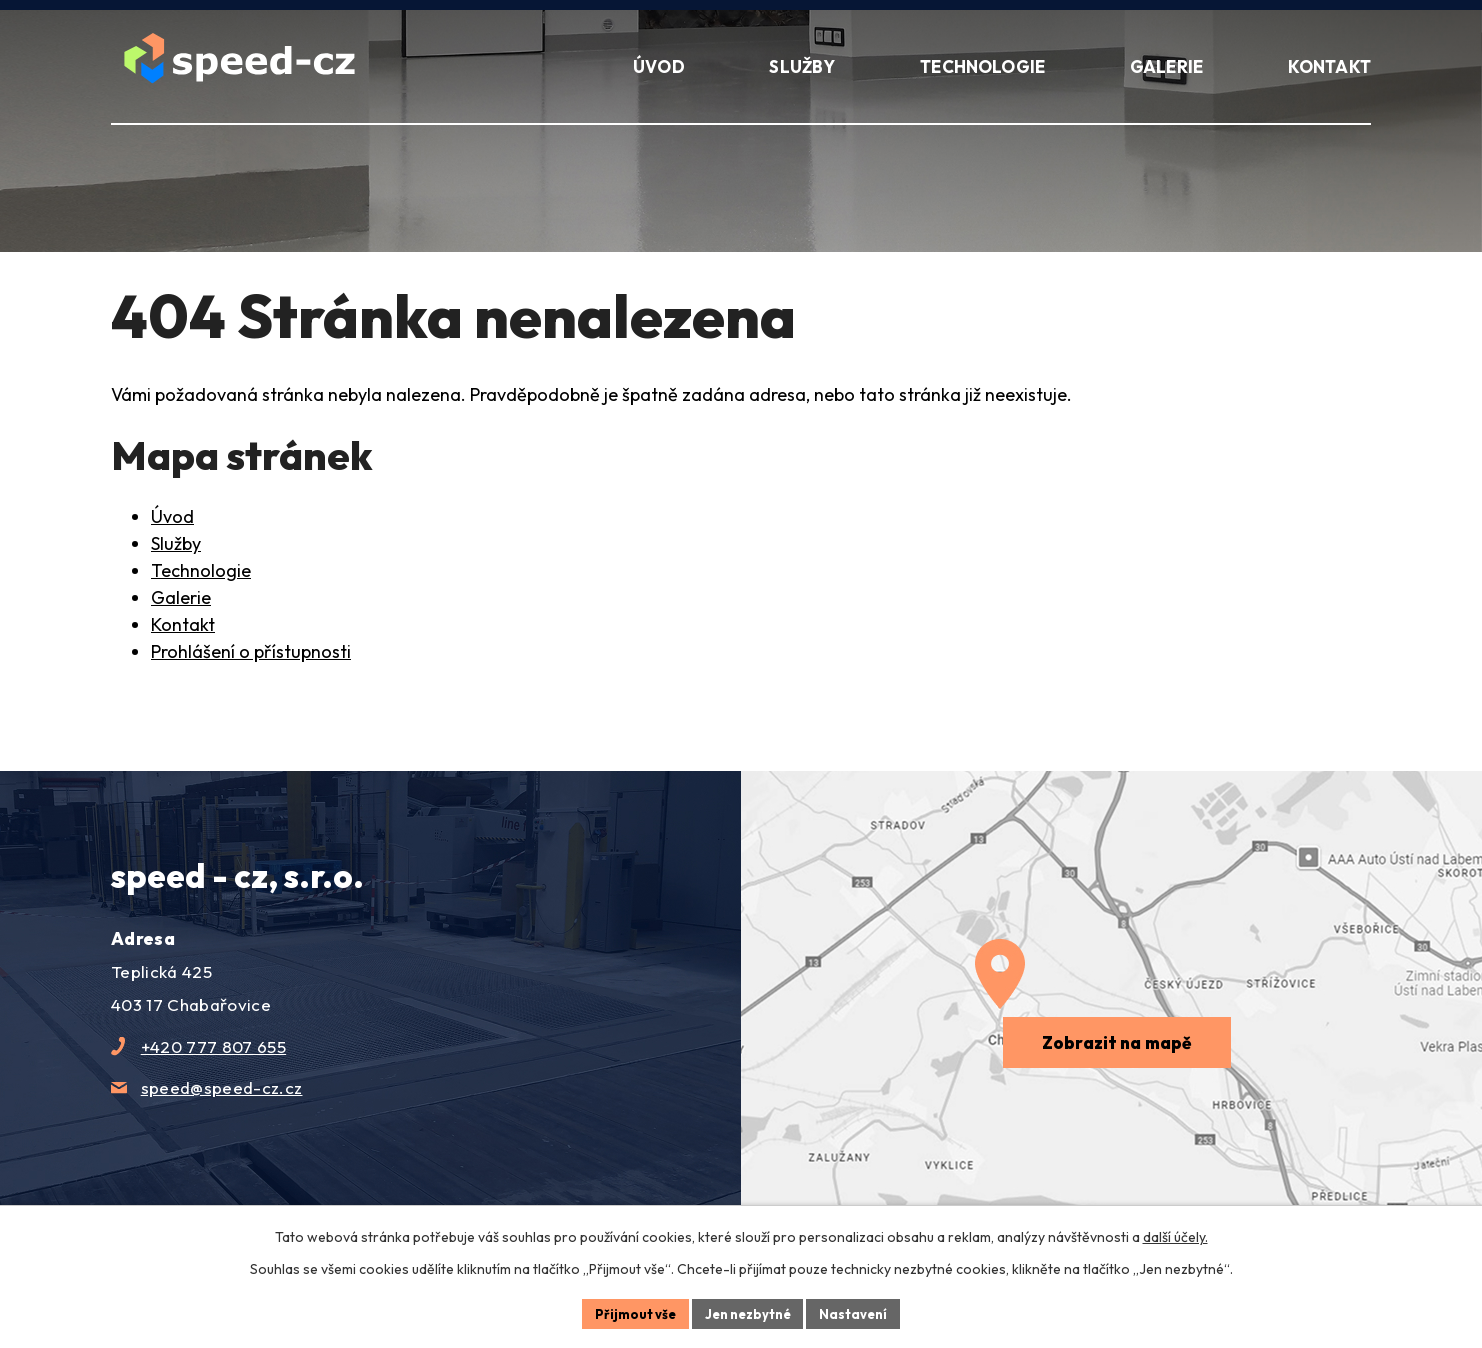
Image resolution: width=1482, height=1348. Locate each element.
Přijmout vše (627, 1312)
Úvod (172, 516)
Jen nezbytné (748, 1312)
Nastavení (861, 1312)
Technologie (201, 570)
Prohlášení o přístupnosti (251, 651)
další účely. (1175, 1234)
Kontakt (183, 624)
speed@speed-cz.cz (222, 1087)
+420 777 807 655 (213, 1046)
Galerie (181, 597)
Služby (176, 543)
